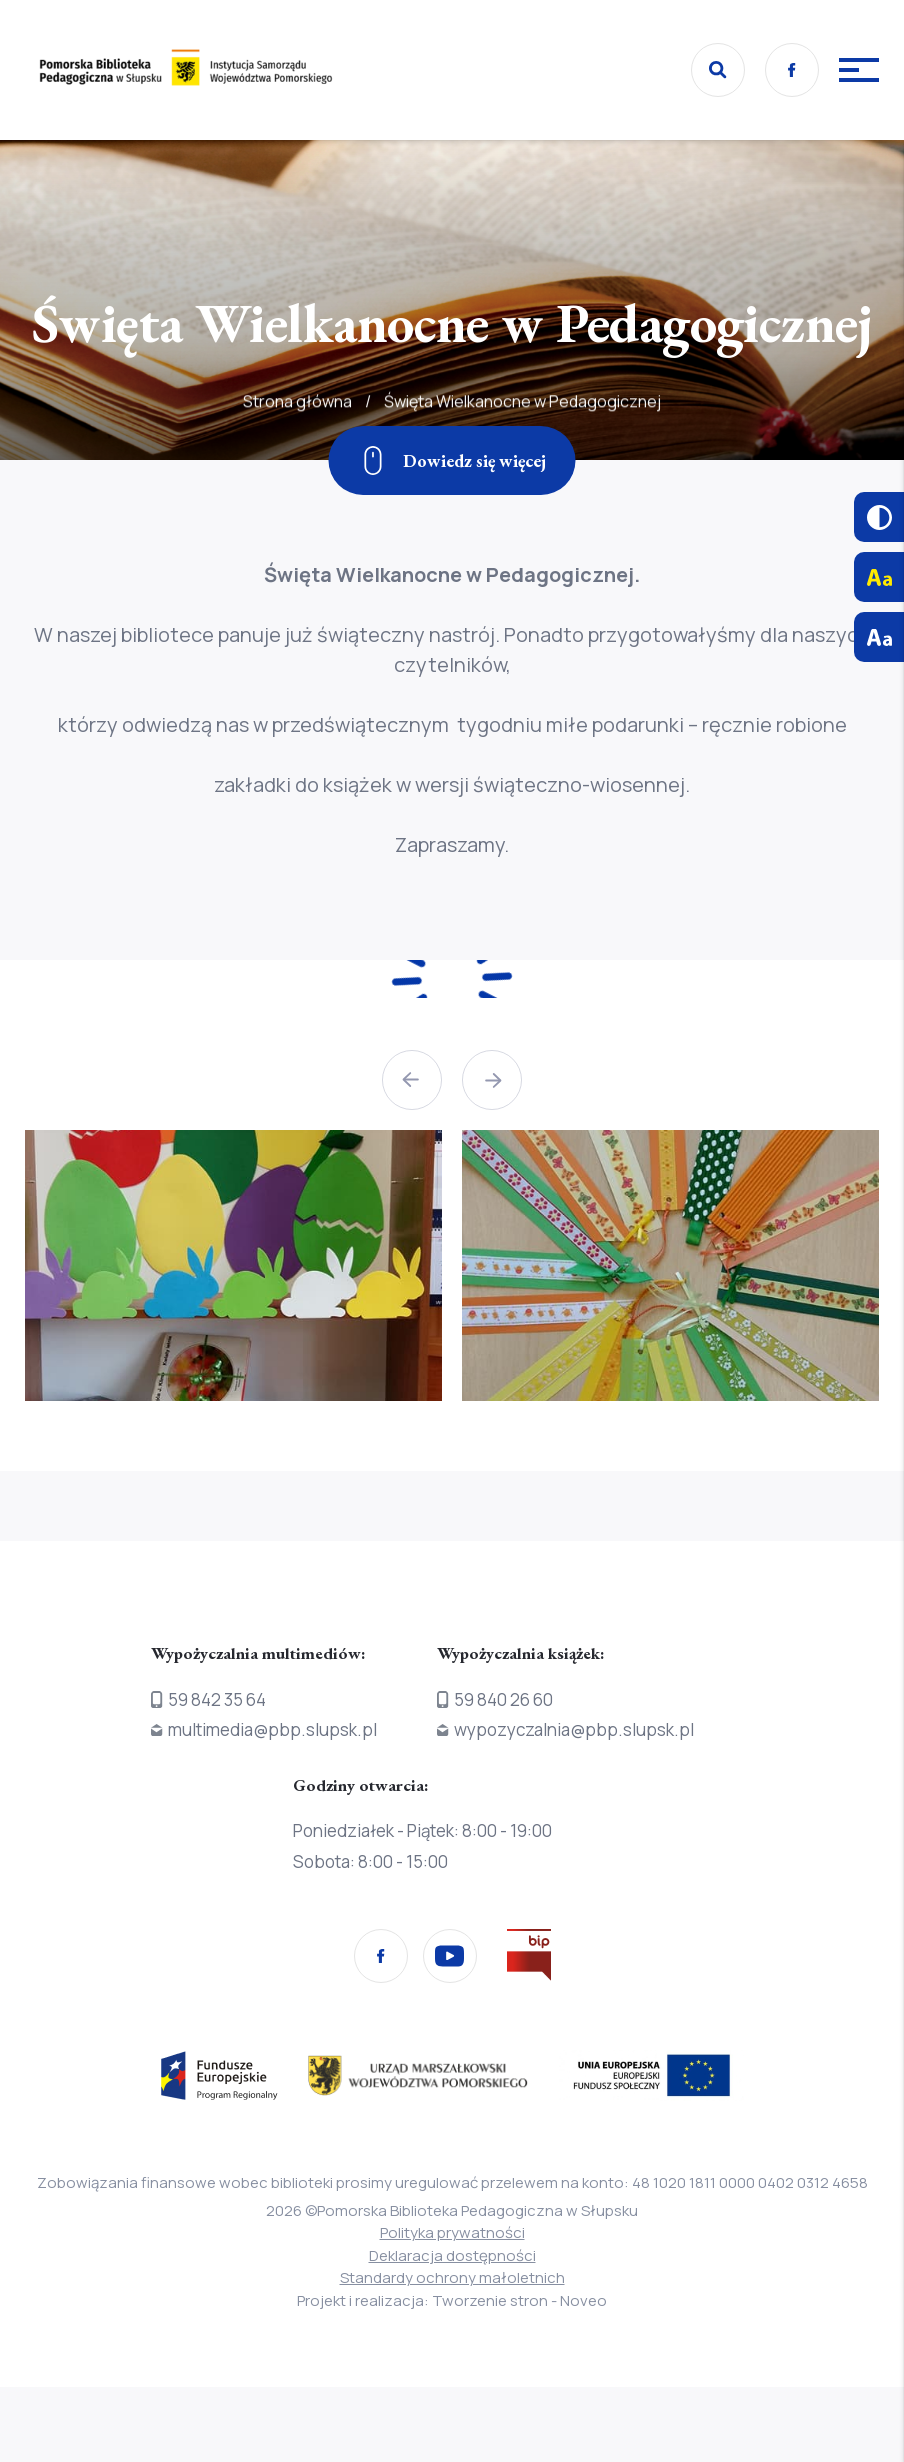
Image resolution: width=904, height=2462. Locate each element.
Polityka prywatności (452, 2232)
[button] (412, 1080)
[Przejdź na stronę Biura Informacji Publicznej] (529, 1959)
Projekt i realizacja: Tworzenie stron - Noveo (452, 2300)
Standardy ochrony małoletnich (452, 2277)
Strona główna (297, 455)
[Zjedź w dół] (452, 460)
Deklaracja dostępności (452, 2255)
